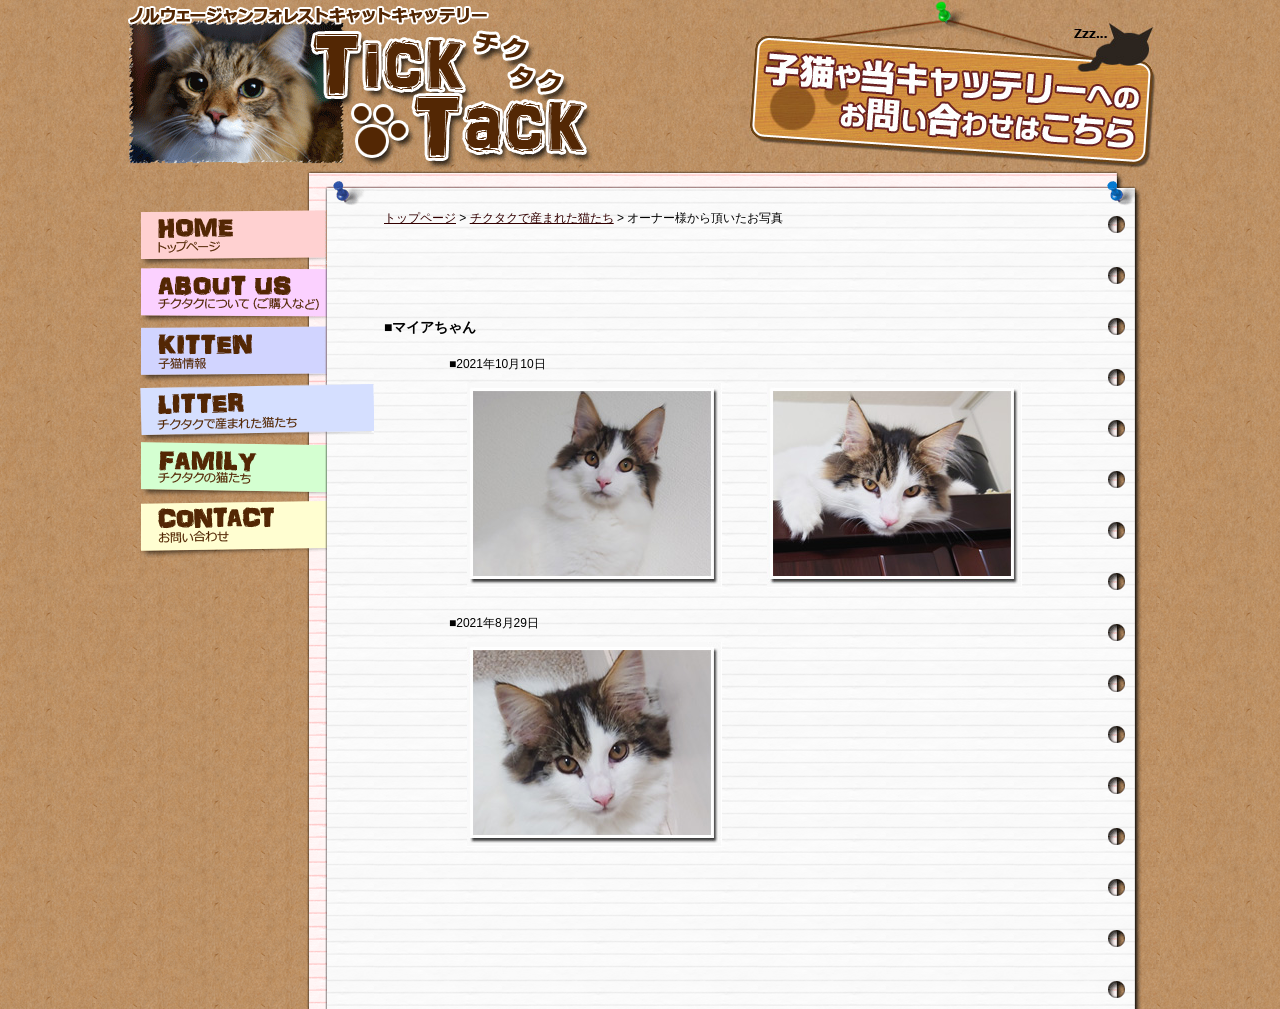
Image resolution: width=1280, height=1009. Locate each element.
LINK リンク (257, 587)
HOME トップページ (257, 239)
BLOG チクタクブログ (257, 645)
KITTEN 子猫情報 (257, 355)
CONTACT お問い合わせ (257, 529)
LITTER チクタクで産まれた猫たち (257, 413)
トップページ (420, 218)
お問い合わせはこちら (950, 85)
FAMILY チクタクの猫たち (257, 471)
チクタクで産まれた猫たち (542, 218)
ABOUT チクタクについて (257, 297)
